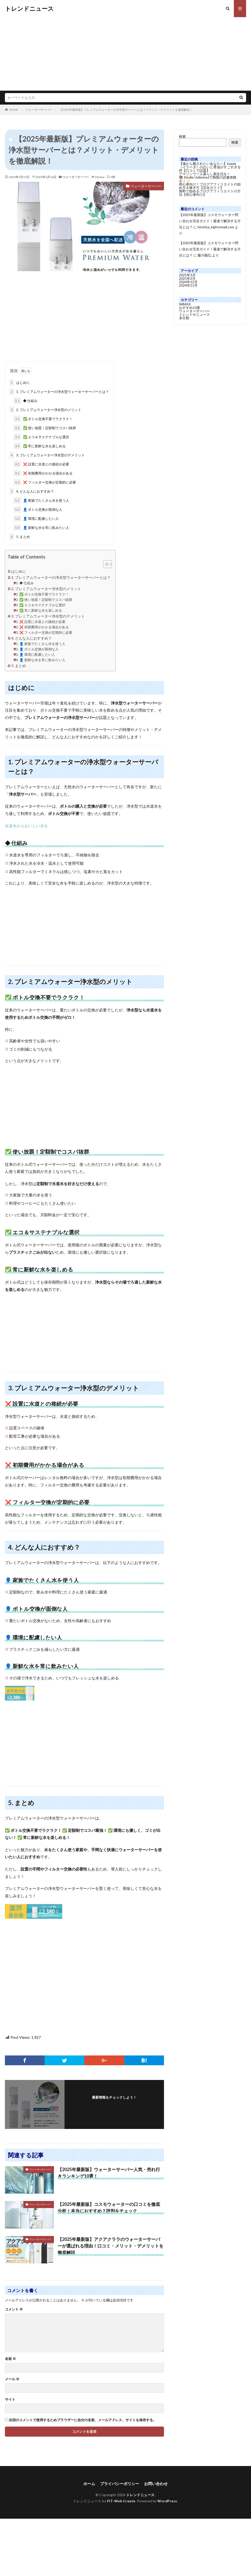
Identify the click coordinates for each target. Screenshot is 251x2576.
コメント (14, 2309)
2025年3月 (187, 275)
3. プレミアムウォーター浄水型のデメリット (47, 455)
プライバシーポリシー (119, 2483)
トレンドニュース (29, 9)
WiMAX (185, 304)
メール (12, 2379)
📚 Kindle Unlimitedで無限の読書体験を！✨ (208, 179)
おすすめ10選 (189, 307)
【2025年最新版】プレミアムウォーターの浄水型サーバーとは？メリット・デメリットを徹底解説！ (126, 109)
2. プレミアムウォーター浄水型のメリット (45, 409)
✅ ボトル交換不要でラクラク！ (43, 418)
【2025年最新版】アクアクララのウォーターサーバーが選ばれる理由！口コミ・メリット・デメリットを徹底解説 (110, 2245)
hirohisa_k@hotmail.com (216, 227)
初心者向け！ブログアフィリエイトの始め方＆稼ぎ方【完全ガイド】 (210, 186)
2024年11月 (188, 285)
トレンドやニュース (194, 314)
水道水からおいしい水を (26, 825)
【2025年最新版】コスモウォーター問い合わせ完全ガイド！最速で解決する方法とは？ (210, 221)
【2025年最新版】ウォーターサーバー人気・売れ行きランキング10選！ (109, 2173)
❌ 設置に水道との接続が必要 (41, 464)
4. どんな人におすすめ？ (31, 491)
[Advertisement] (125, 54)
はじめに (19, 382)
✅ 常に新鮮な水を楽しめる (39, 446)
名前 (10, 2358)
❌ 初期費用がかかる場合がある (43, 473)
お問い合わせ (156, 2483)
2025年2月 (187, 278)
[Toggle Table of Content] (105, 564)
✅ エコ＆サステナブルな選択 (41, 437)
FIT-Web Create (121, 2501)
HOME (13, 109)
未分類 (184, 318)
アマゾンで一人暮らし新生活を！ (204, 174)
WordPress (167, 2501)
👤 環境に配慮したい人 (36, 518)
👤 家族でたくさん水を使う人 (41, 500)
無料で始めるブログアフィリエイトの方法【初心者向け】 (210, 192)
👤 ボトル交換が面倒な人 (37, 509)
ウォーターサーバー (38, 109)
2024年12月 (188, 282)
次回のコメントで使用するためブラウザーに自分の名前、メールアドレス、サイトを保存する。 (82, 2420)
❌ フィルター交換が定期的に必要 (44, 482)
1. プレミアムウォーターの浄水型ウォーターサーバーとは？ (59, 391)
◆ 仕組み (25, 400)
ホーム (89, 2483)
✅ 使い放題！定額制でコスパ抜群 (44, 428)
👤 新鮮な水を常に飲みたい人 (41, 527)
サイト (10, 2399)
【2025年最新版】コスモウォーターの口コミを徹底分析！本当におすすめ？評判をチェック (109, 2207)
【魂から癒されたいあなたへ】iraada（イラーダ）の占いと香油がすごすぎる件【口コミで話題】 (210, 166)
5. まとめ (19, 536)
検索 (182, 136)
